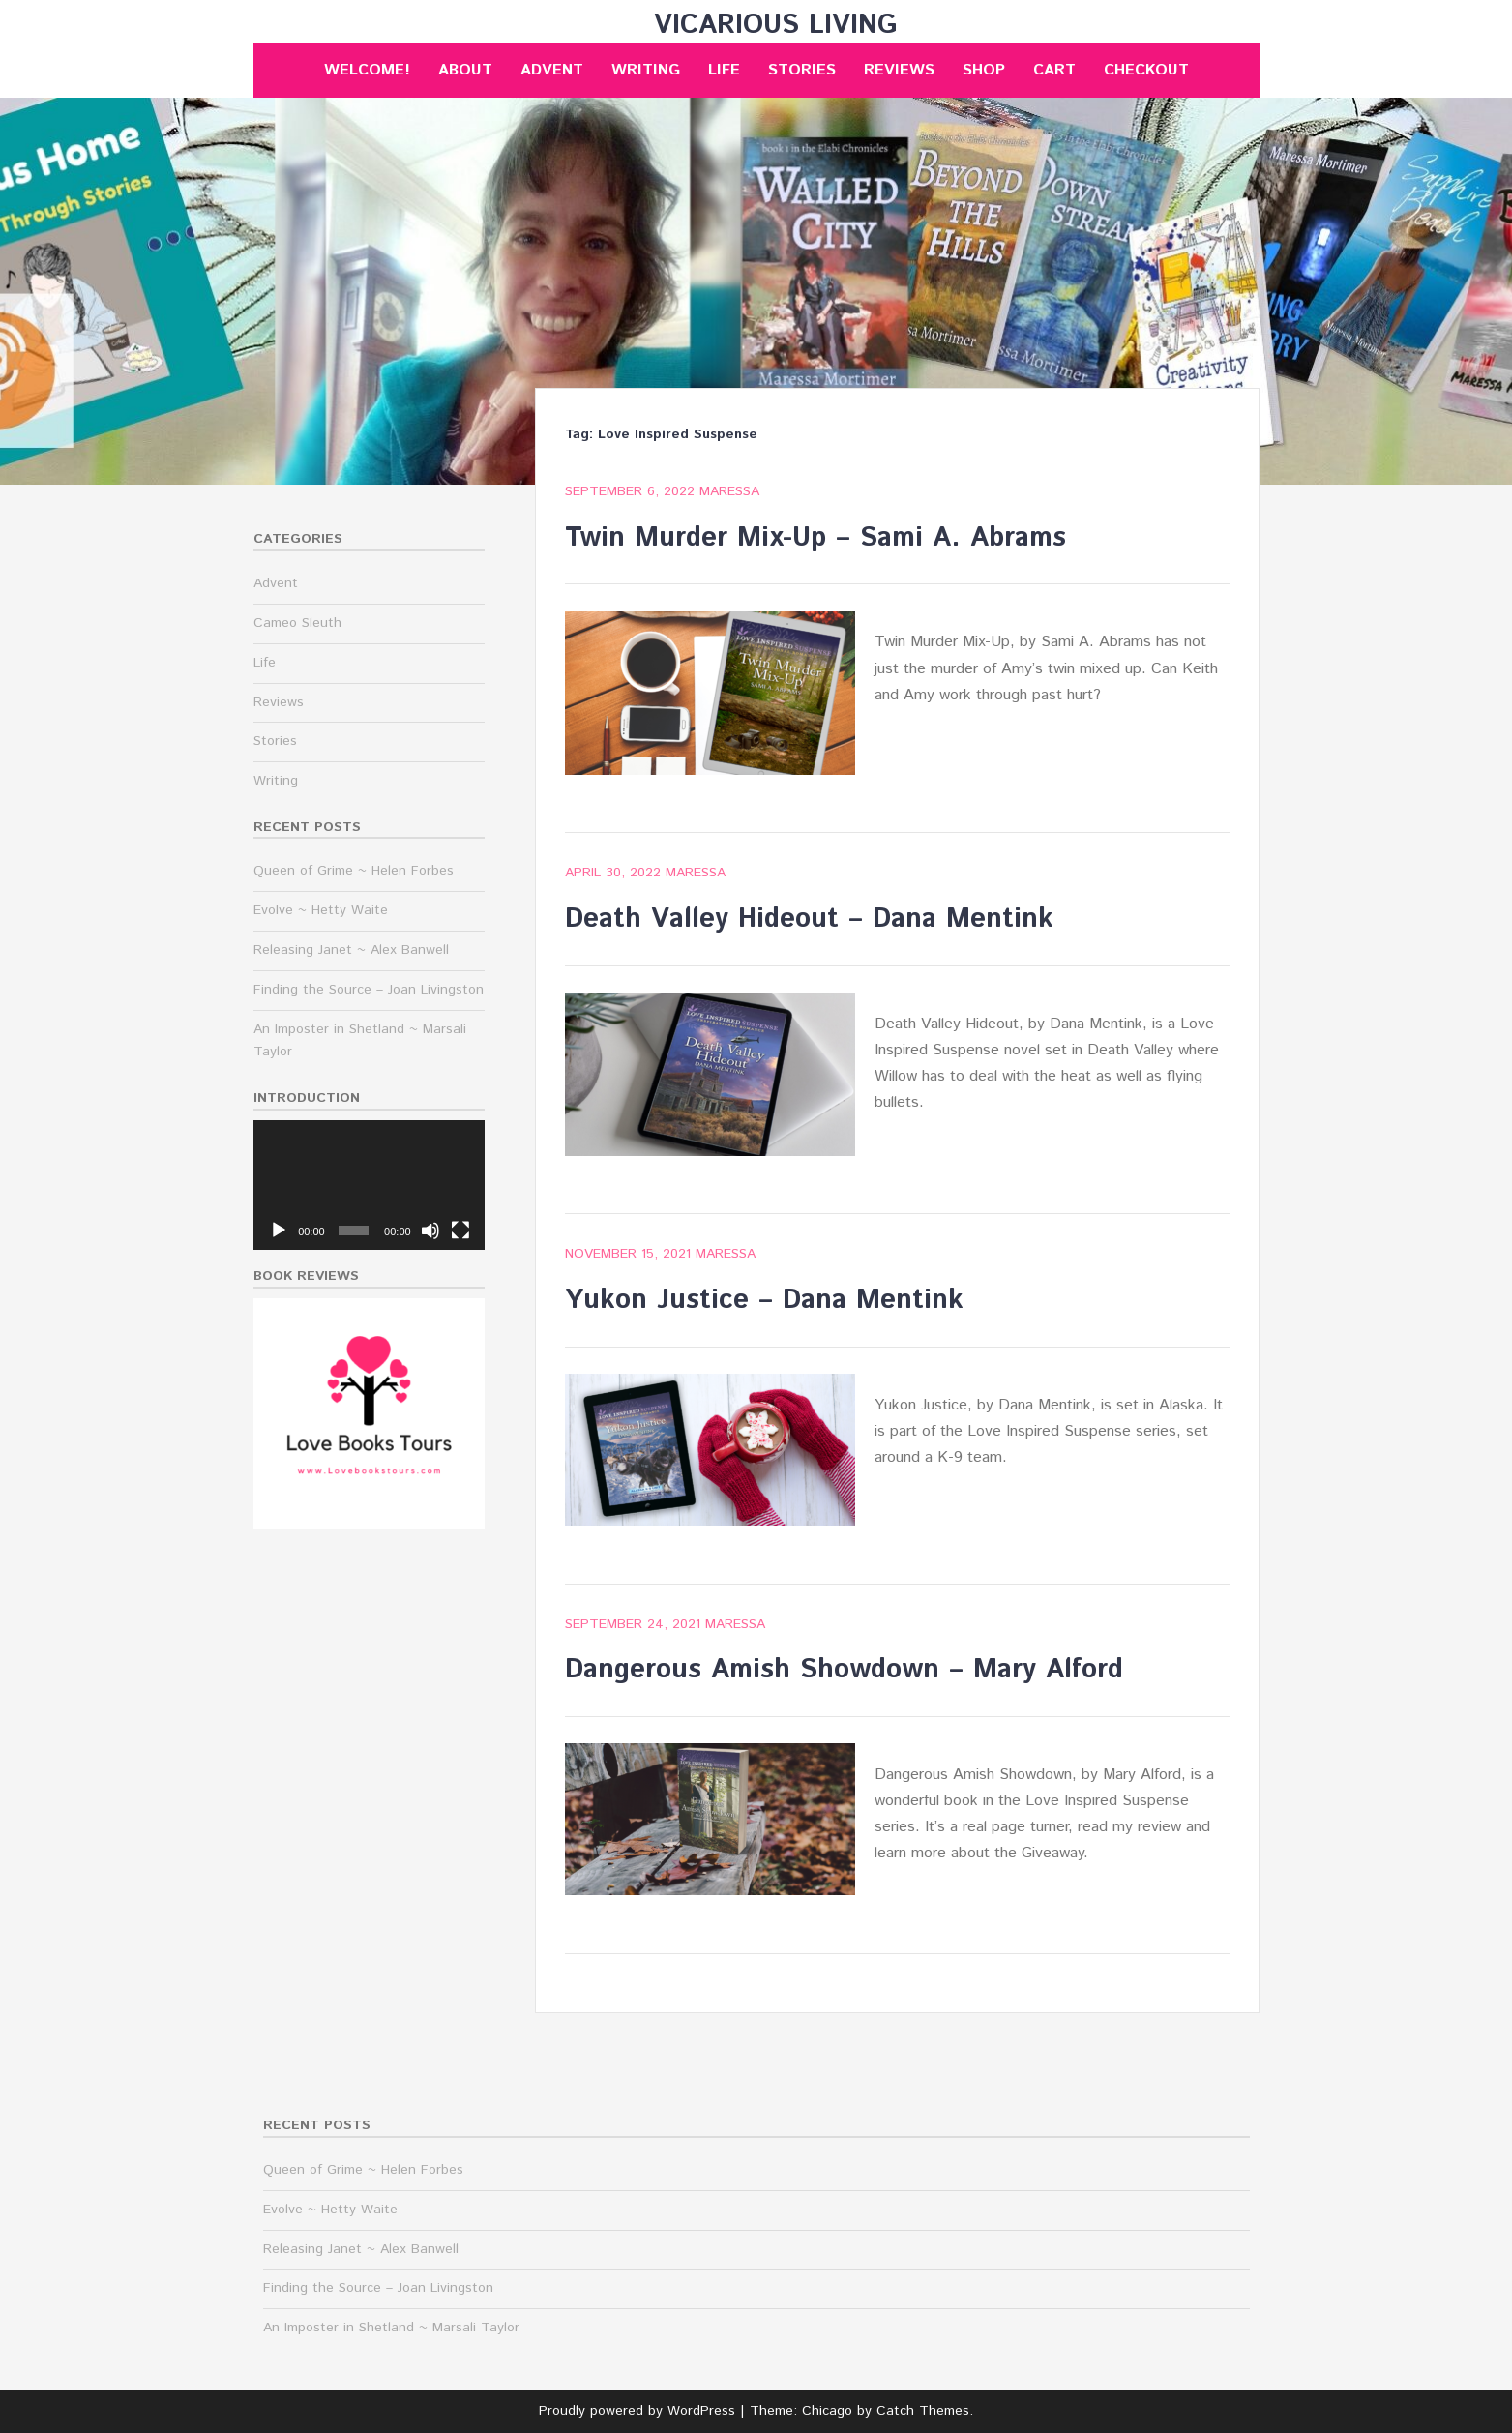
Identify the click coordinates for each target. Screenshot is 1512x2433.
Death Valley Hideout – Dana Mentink (809, 919)
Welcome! (367, 70)
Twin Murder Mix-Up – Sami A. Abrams (815, 538)
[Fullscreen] (460, 1230)
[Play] (278, 1230)
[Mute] (430, 1230)
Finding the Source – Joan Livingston (368, 989)
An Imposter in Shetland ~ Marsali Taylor (391, 2327)
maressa (729, 491)
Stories (802, 70)
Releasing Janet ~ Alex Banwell (351, 950)
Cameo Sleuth (297, 623)
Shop (984, 70)
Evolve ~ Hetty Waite (320, 910)
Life (724, 70)
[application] (369, 1185)
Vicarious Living (776, 25)
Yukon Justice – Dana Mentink (764, 1300)
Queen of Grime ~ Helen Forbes (353, 870)
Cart (1054, 70)
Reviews (899, 70)
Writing (645, 70)
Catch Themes (922, 2410)
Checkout (1146, 70)
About (465, 70)
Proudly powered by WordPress (637, 2410)
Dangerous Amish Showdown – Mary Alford (844, 1669)
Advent (551, 70)
